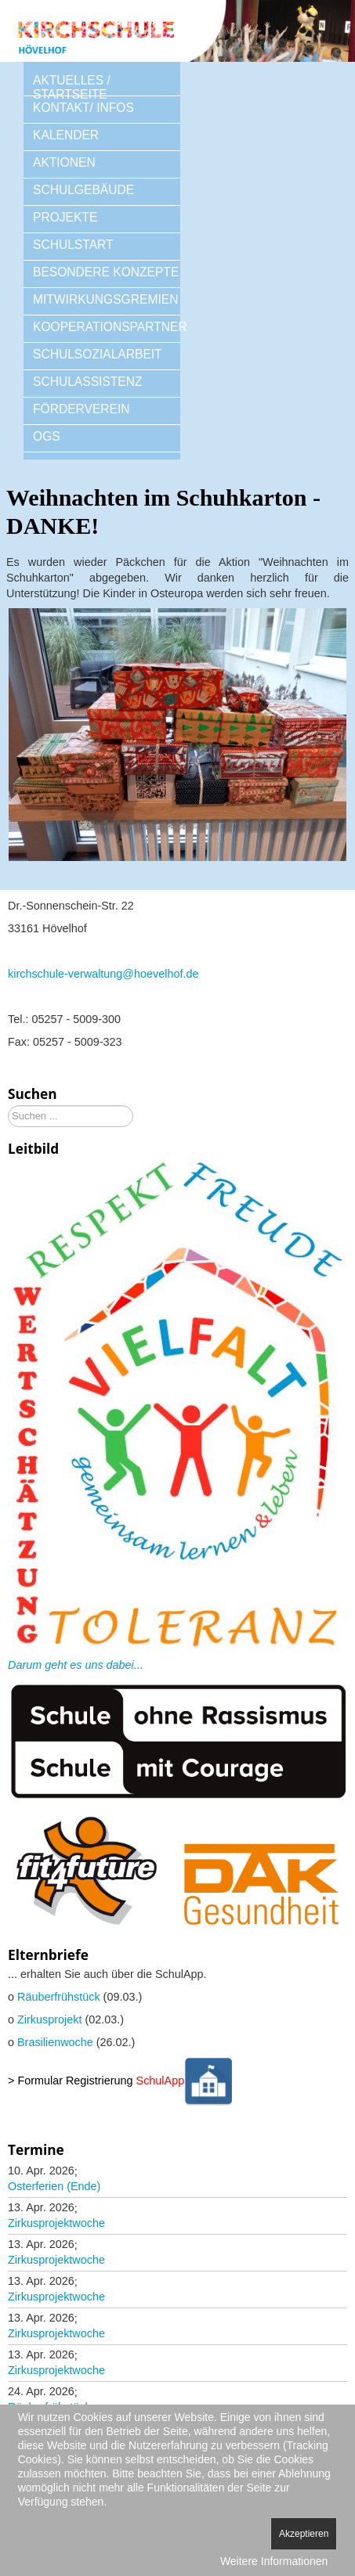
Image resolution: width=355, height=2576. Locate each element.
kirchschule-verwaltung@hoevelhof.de (103, 973)
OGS (46, 436)
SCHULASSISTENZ (88, 381)
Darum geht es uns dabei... (75, 1665)
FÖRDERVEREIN (81, 409)
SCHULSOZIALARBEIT (97, 354)
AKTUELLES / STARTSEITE (71, 87)
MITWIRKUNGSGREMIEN (105, 299)
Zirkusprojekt (49, 2019)
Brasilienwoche (55, 2042)
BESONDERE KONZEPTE (106, 272)
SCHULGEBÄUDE (83, 189)
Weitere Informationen (274, 2561)
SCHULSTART (73, 244)
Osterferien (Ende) (54, 2186)
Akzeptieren (303, 2533)
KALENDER (66, 135)
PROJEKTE (65, 217)
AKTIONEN (64, 162)
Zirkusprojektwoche (56, 2223)
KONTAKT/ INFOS (83, 107)
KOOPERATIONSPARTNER (106, 326)
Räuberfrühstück (58, 1997)
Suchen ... (8, 1105)
